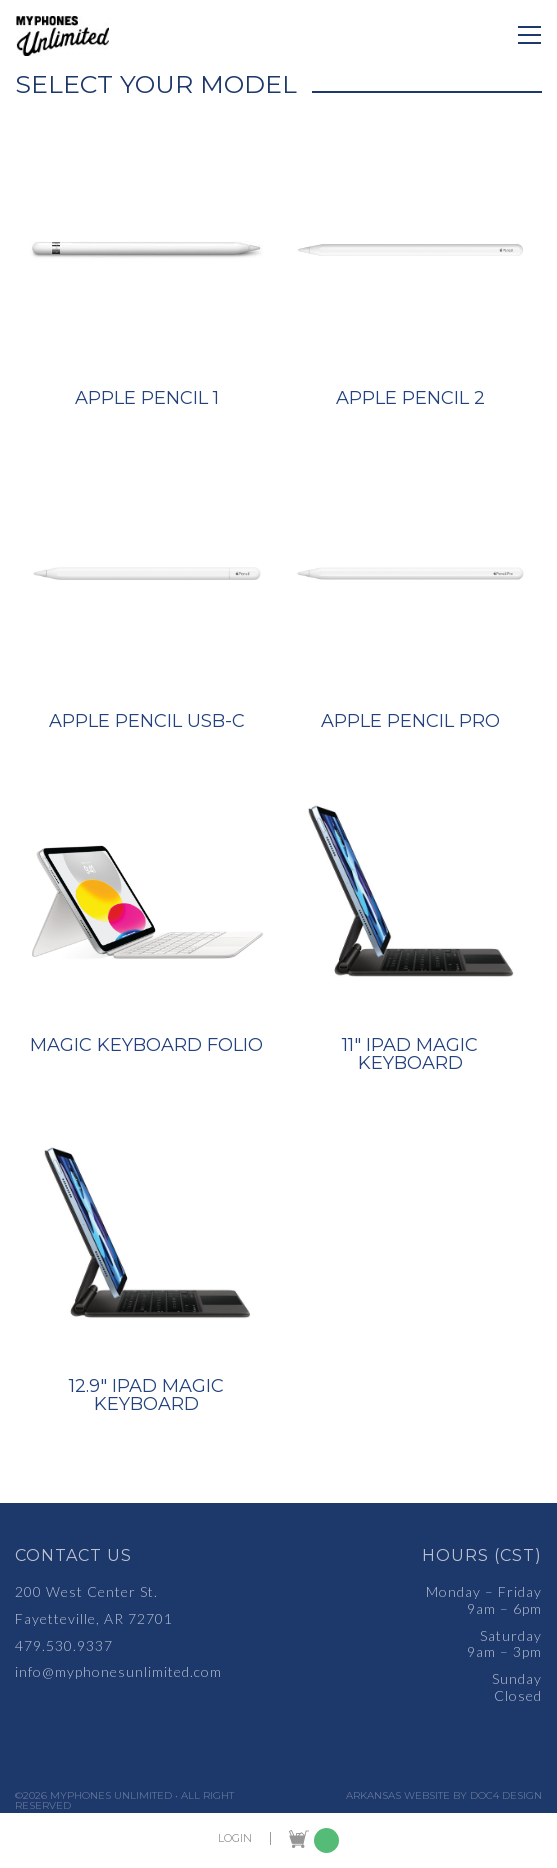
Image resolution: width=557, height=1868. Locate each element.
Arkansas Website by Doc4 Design (444, 1796)
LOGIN (235, 1838)
